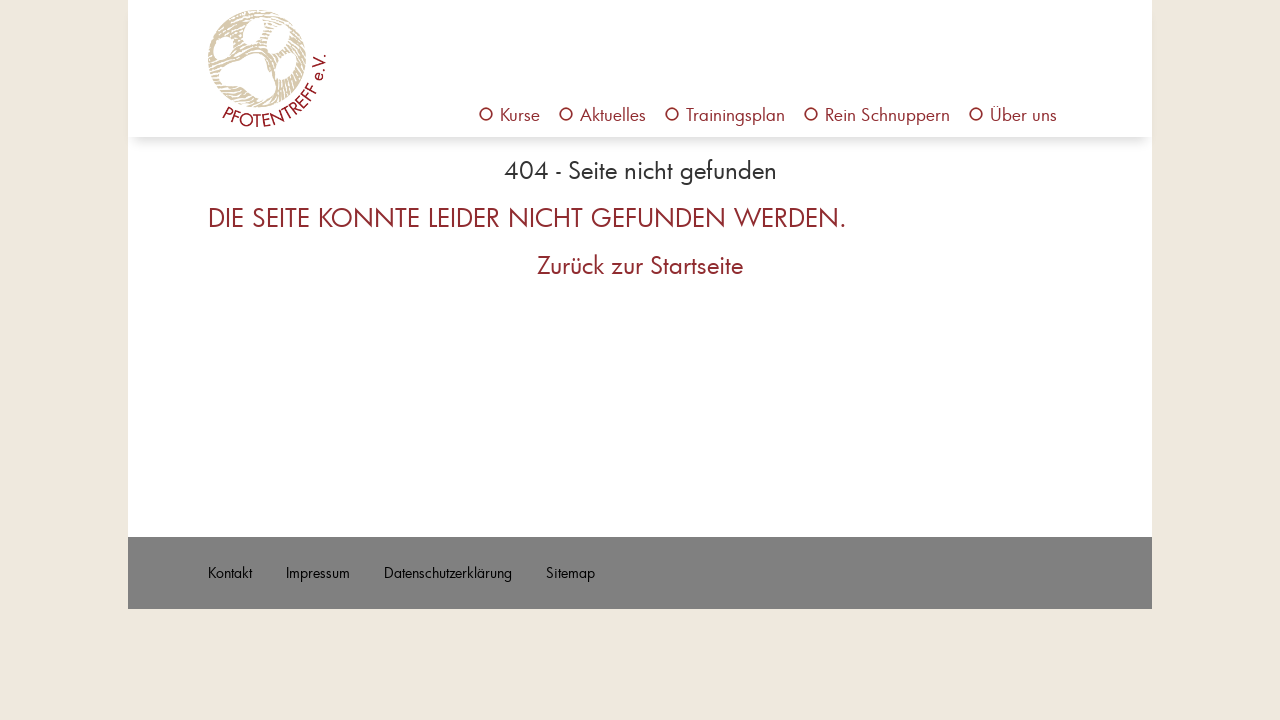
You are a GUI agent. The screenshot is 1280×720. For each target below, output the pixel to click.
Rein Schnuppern (887, 114)
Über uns (1023, 114)
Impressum (318, 572)
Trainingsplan (735, 114)
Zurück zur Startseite (640, 265)
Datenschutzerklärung (448, 572)
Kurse (520, 114)
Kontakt (230, 572)
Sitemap (570, 572)
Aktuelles (613, 114)
